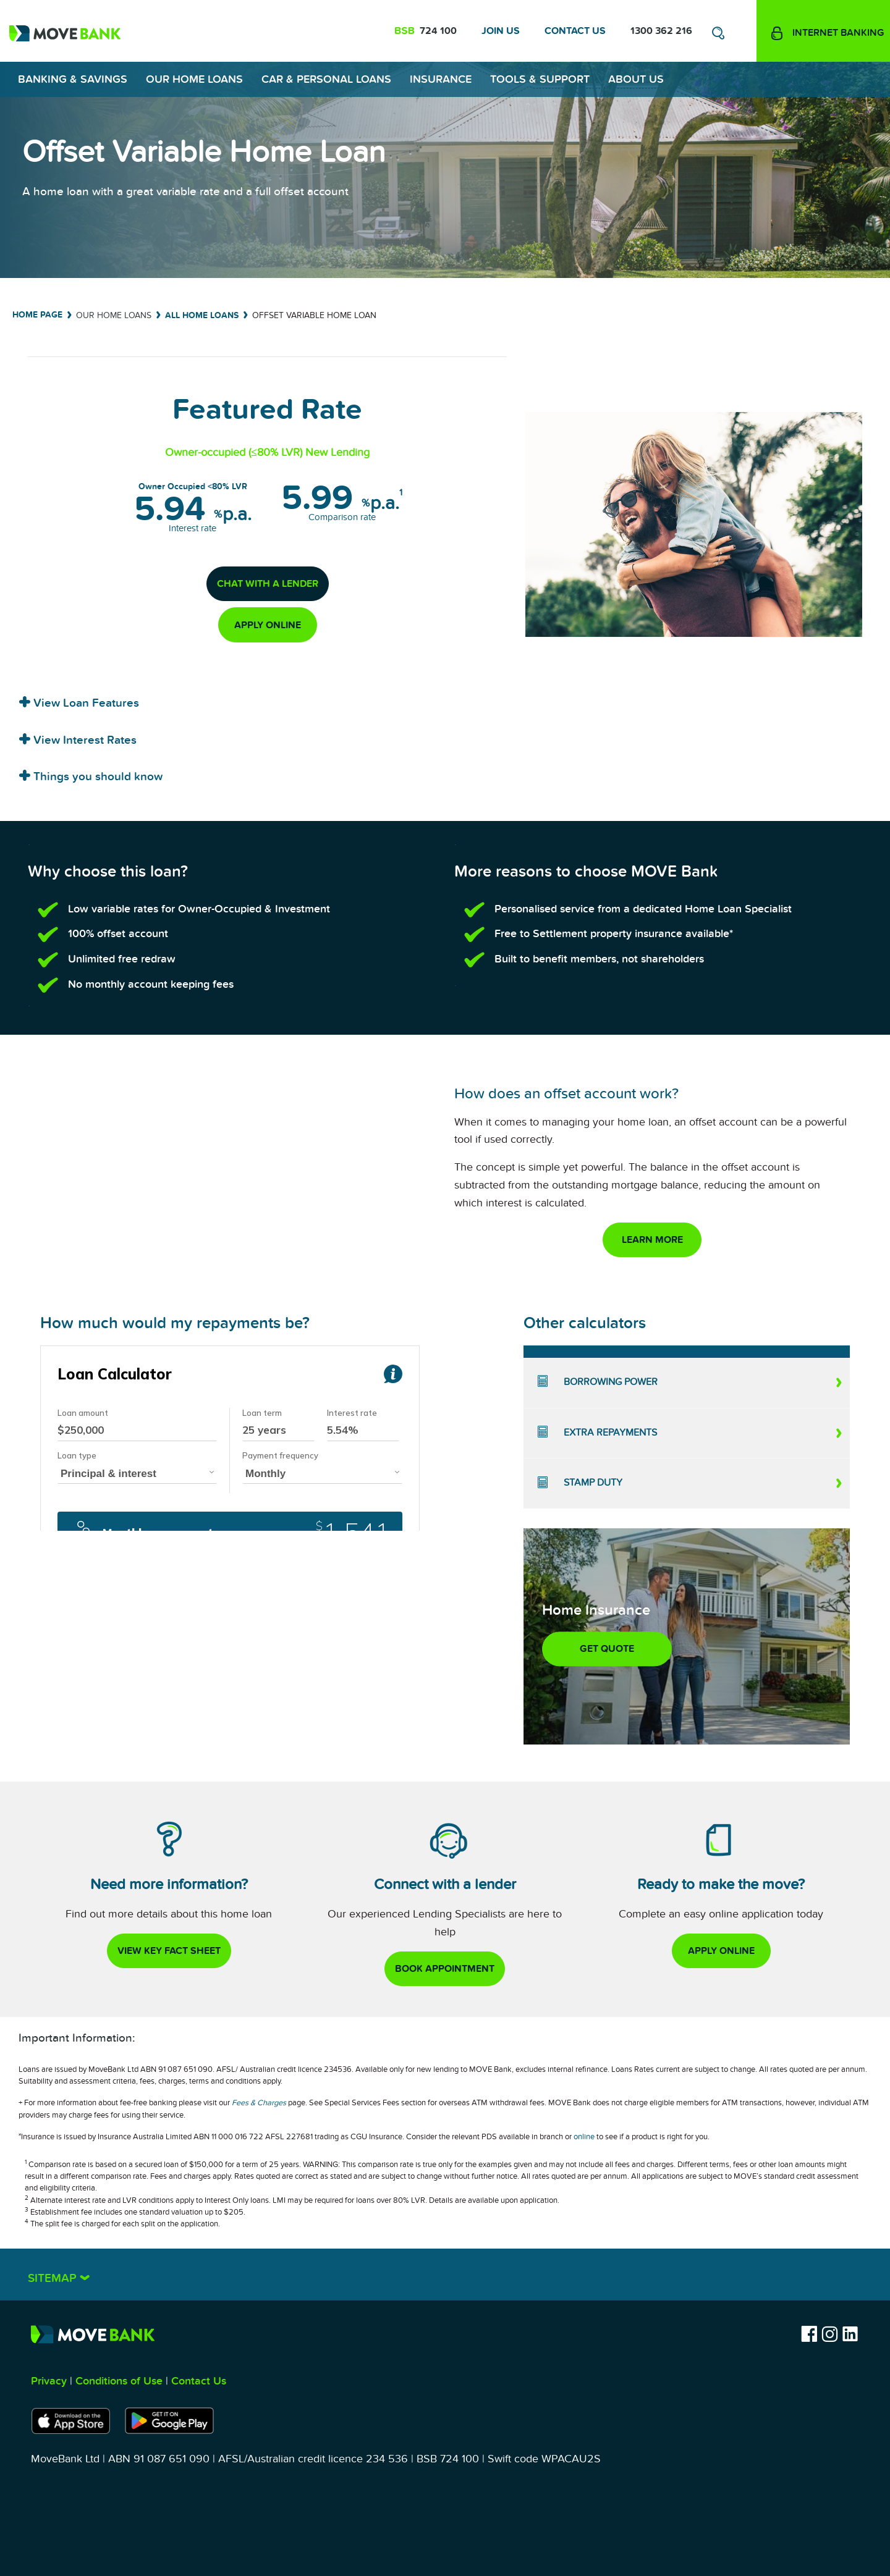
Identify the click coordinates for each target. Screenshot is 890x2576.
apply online (267, 625)
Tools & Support (540, 79)
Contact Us (575, 31)
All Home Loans (202, 315)
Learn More (652, 1240)
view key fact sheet (169, 1951)
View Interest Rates (83, 740)
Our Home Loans (194, 79)
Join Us (500, 31)
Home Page (37, 314)
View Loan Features (84, 703)
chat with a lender (267, 584)
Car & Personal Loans (326, 79)
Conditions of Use (119, 2381)
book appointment (444, 1969)
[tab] (445, 699)
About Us (636, 79)
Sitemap (54, 2278)
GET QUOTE (607, 1649)
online (584, 2137)
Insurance (441, 79)
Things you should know (96, 777)
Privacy (49, 2381)
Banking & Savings (72, 79)
